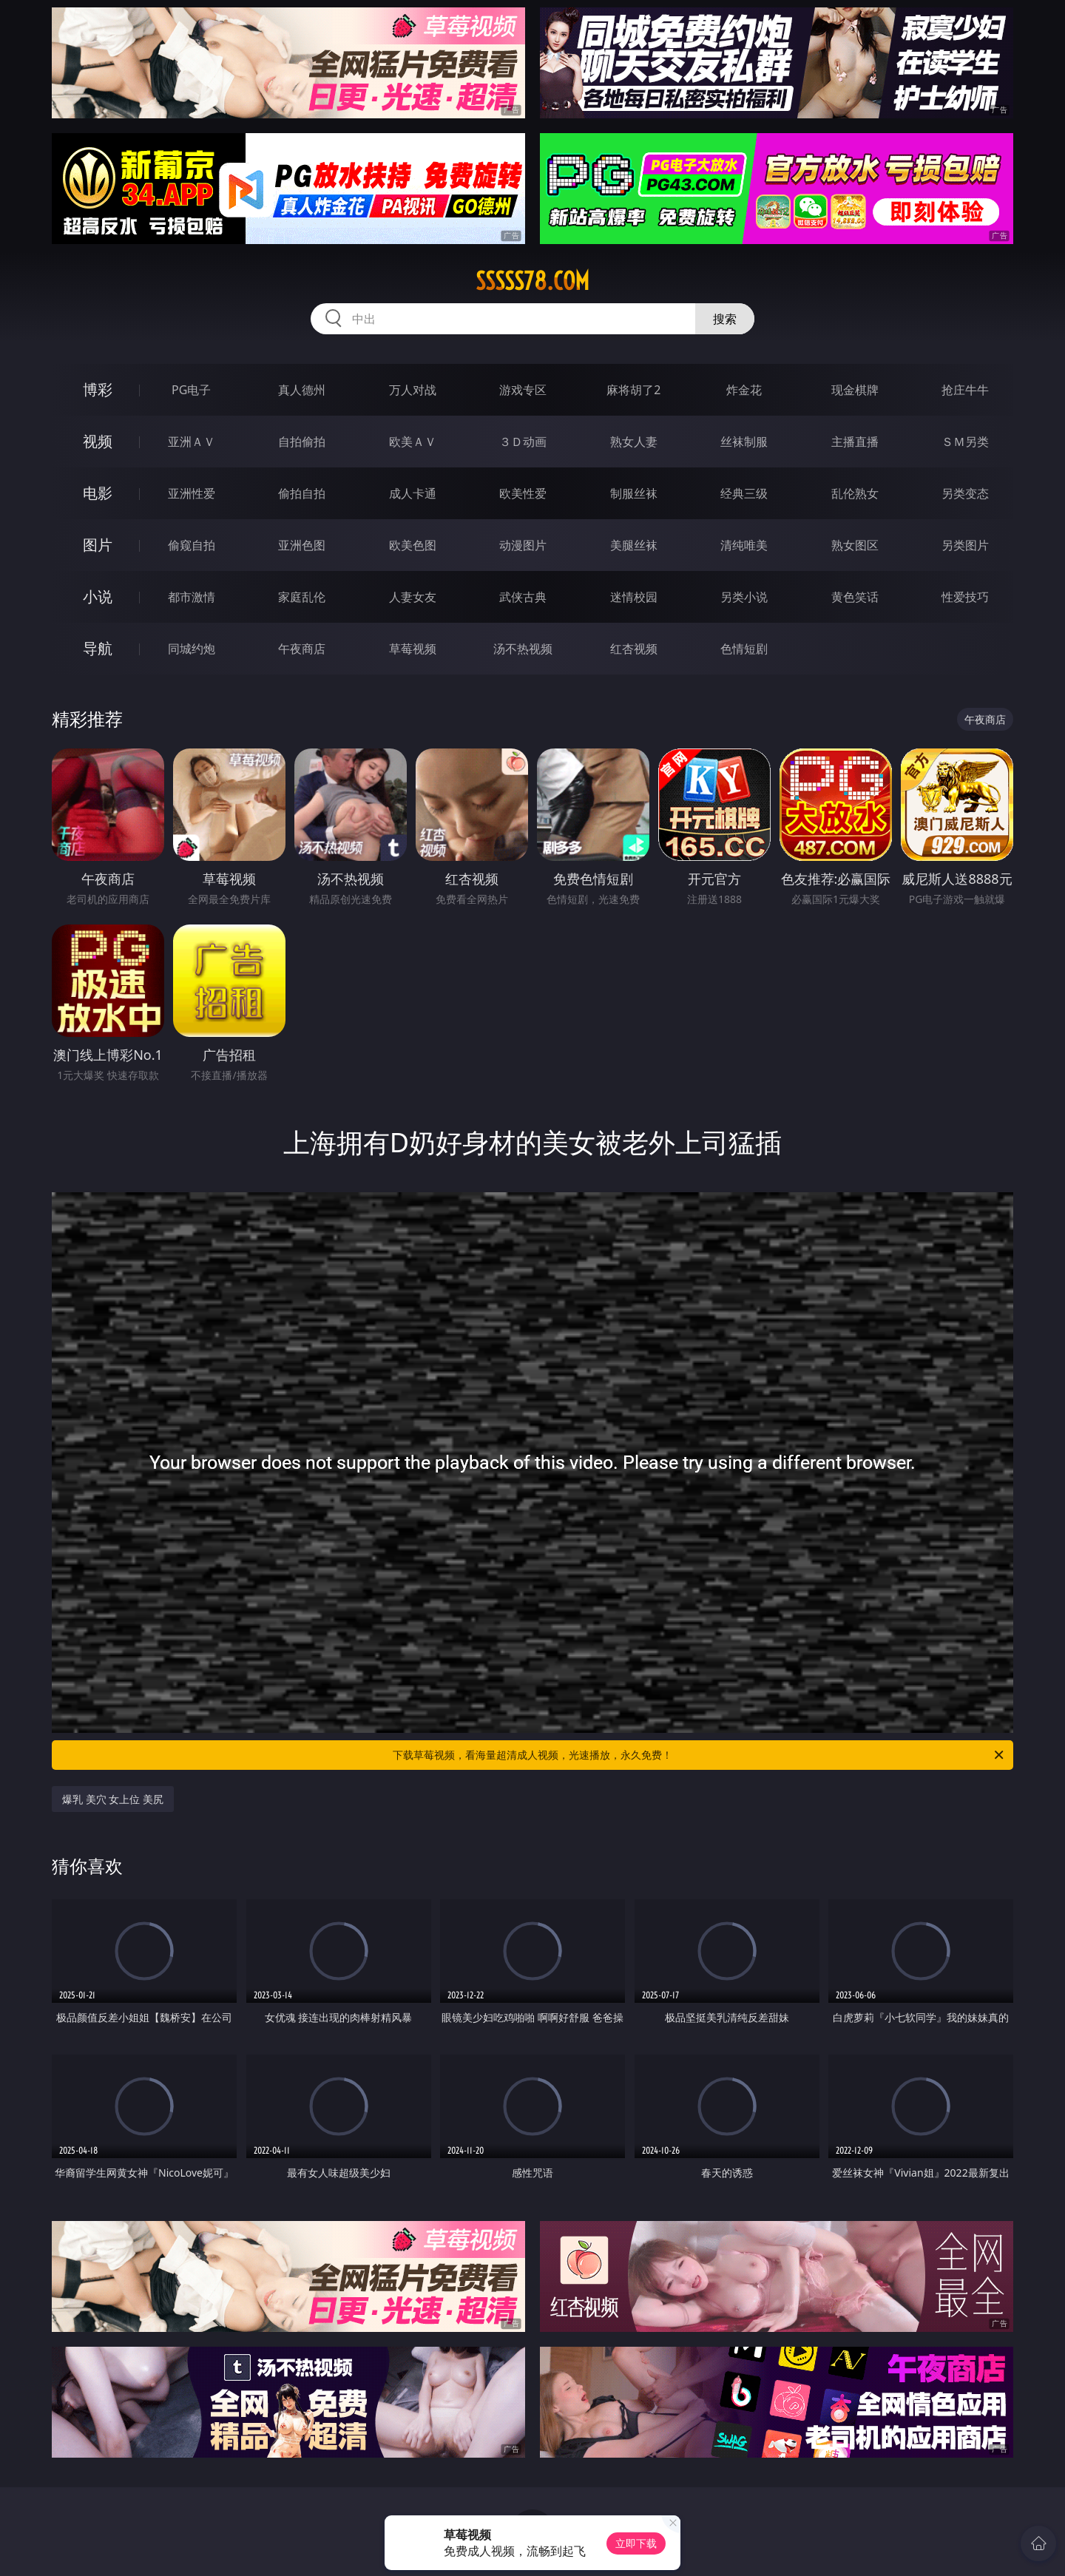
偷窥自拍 (191, 545)
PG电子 (191, 390)
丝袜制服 (744, 441)
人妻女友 (412, 597)
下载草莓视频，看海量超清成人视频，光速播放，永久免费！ (699, 1755)
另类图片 (965, 545)
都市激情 (191, 597)
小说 (97, 596)
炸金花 (744, 390)
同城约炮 (191, 648)
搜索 (725, 319)
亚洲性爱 (191, 493)
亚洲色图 (301, 545)
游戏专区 (523, 390)
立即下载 (636, 2543)
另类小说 (744, 597)
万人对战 (412, 390)
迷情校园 (633, 597)
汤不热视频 (522, 648)
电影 (97, 493)
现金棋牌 (855, 390)
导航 (97, 648)
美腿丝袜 (633, 545)
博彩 (97, 389)
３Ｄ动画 (523, 441)
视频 (97, 441)
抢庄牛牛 (965, 390)
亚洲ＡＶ (191, 441)
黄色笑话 (855, 597)
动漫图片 (523, 545)
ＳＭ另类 (965, 441)
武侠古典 (523, 597)
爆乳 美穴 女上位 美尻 (112, 1799)
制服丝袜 (633, 493)
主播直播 (855, 441)
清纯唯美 (744, 545)
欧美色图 (412, 545)
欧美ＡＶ (412, 441)
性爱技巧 (965, 597)
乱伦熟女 (855, 493)
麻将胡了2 (633, 390)
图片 (97, 545)
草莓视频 (412, 648)
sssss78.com (532, 281)
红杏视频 (633, 648)
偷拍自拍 (301, 493)
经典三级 (744, 493)
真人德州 (301, 390)
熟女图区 (855, 545)
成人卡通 (412, 493)
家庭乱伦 (301, 597)
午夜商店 (301, 648)
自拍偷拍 (301, 441)
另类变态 (965, 493)
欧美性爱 (523, 493)
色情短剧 (744, 648)
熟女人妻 (633, 441)
